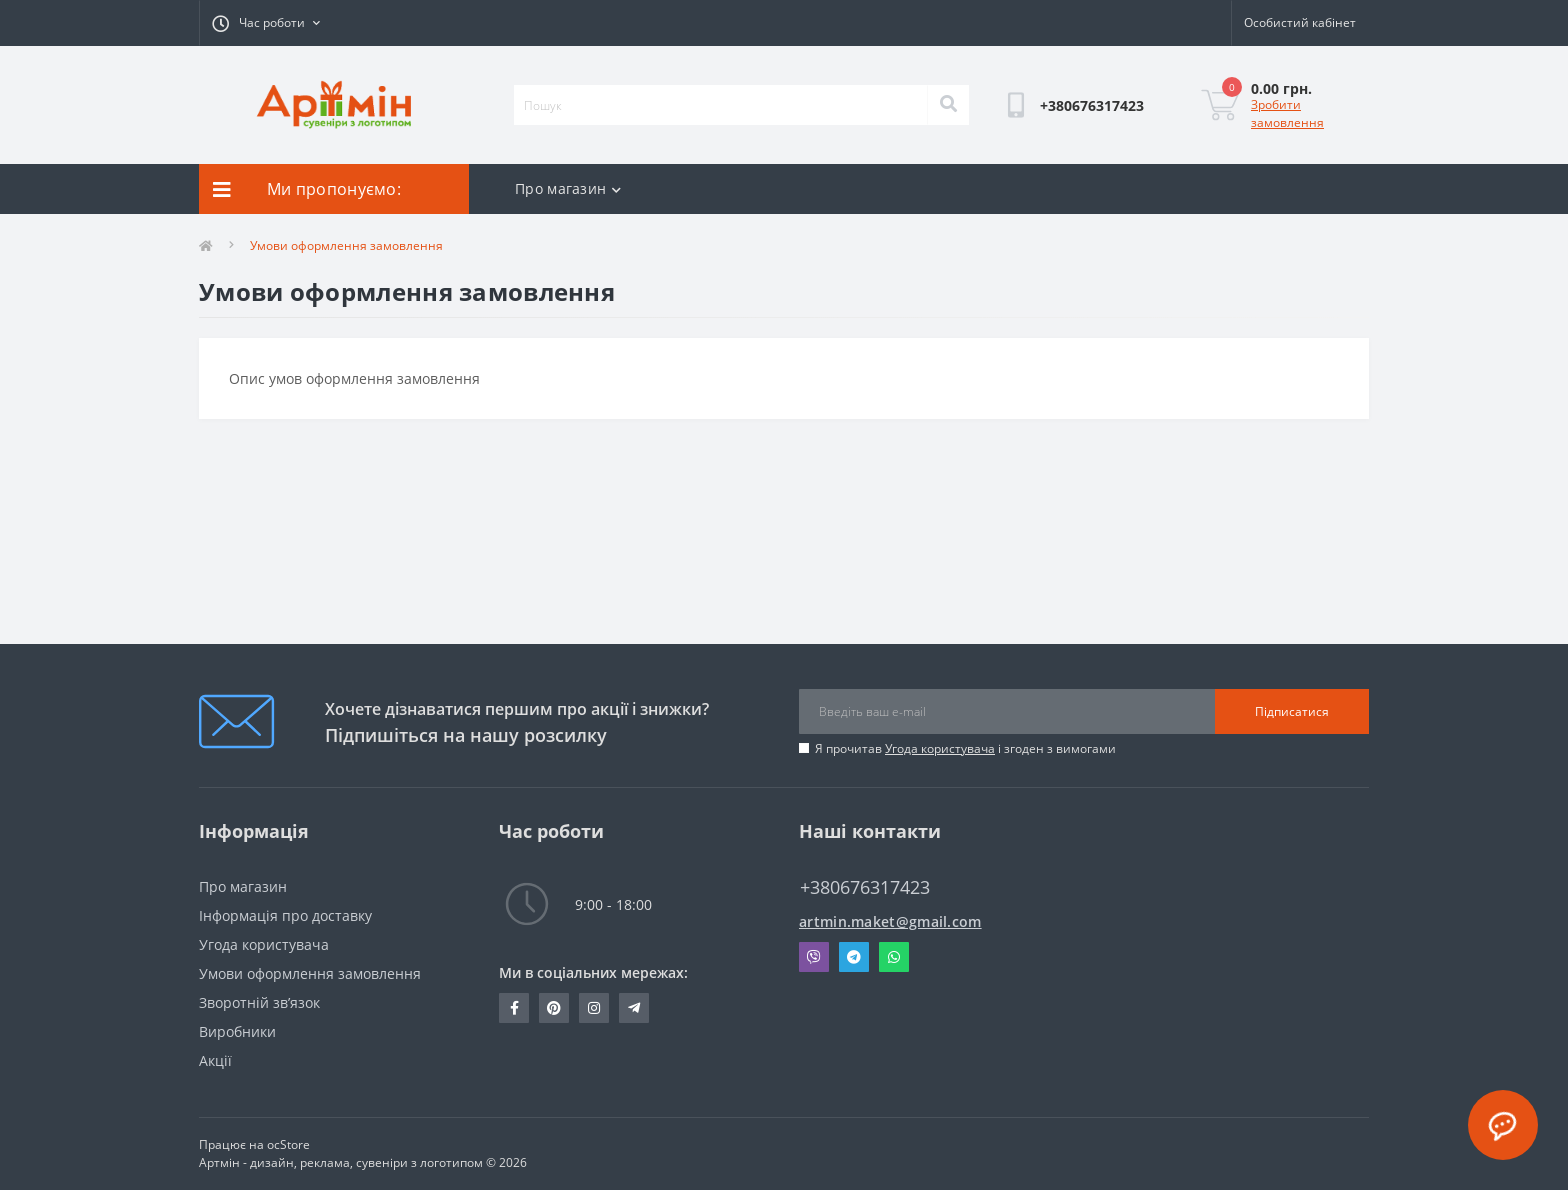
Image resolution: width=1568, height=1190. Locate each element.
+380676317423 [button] (865, 887)
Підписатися (1292, 711)
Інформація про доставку (285, 915)
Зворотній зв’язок (259, 1002)
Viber (814, 957)
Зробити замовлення (1287, 113)
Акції (215, 1060)
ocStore (288, 1144)
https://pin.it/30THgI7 (554, 1008)
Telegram (854, 957)
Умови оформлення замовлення (310, 973)
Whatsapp (894, 957)
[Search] (948, 105)
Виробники (237, 1031)
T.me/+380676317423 (634, 1008)
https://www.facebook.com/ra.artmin (514, 1008)
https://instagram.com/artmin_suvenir (594, 1008)
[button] (266, 23)
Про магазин (568, 188)
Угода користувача (940, 748)
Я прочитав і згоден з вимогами (965, 748)
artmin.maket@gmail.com (890, 921)
